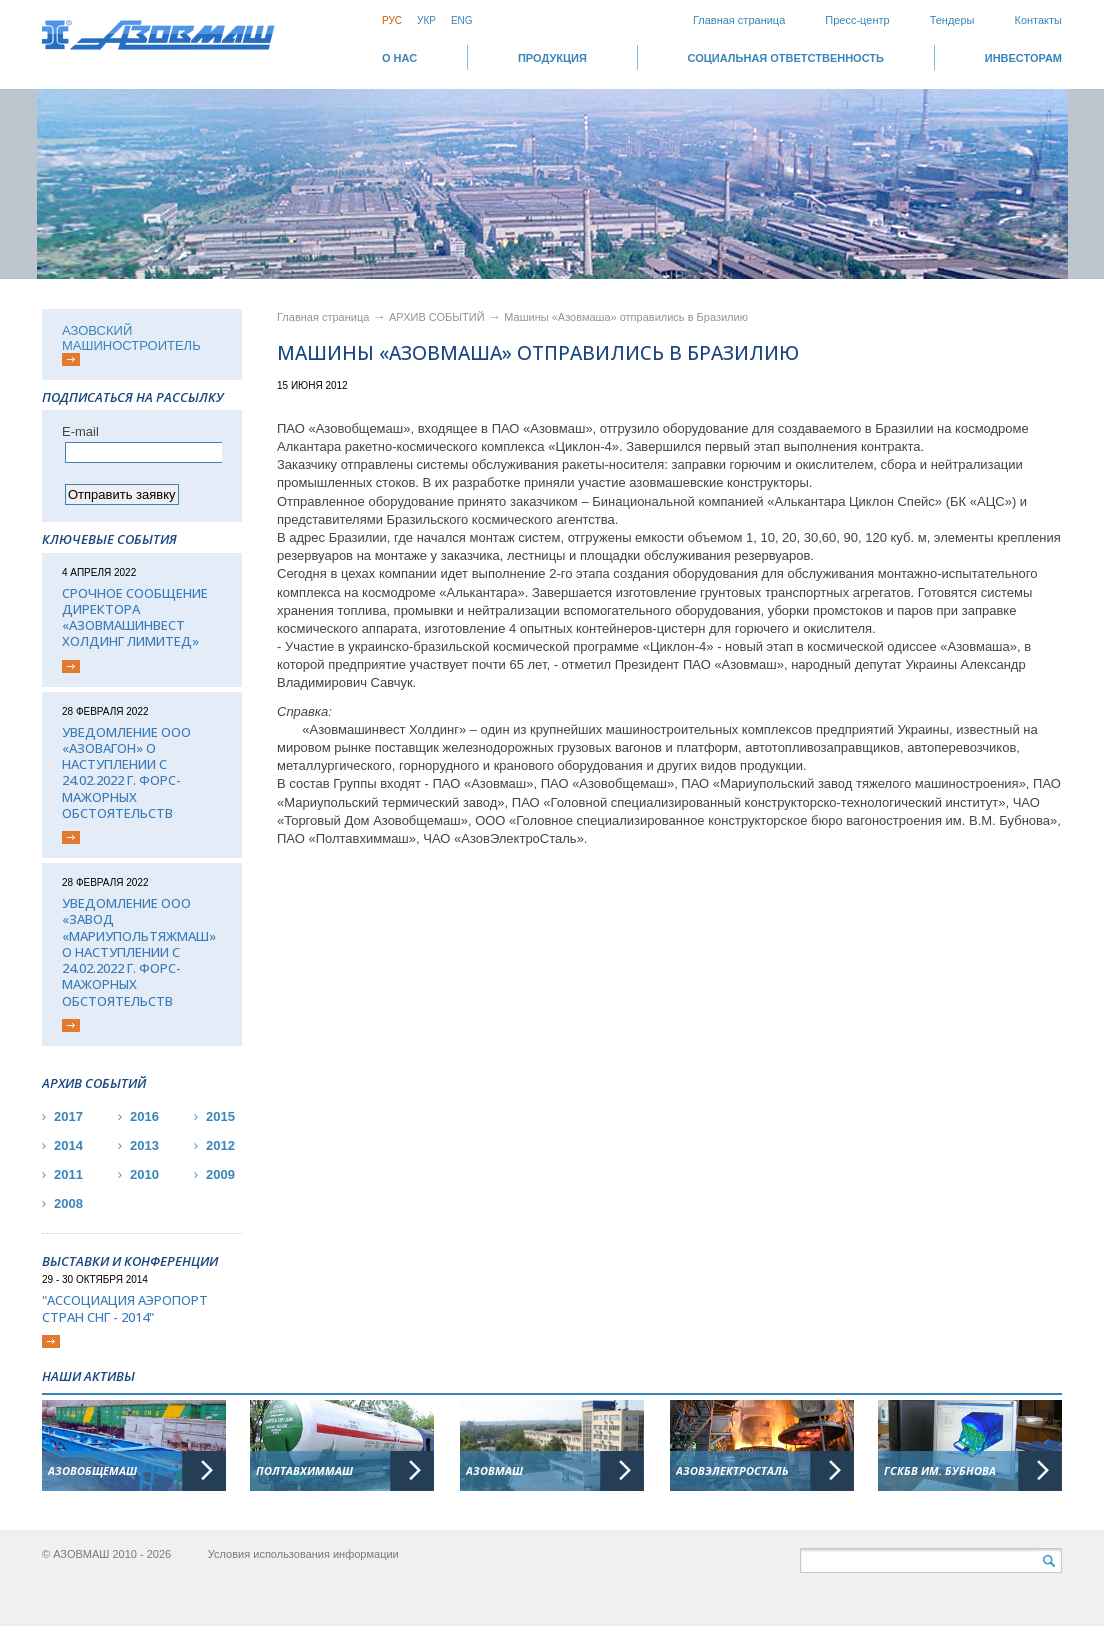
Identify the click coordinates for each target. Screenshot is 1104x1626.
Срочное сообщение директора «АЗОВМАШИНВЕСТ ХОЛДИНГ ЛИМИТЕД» (135, 617)
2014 (68, 1145)
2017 (68, 1116)
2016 (144, 1116)
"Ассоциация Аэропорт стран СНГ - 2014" (125, 1308)
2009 (220, 1174)
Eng (462, 20)
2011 (68, 1174)
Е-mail (80, 431)
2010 (144, 1174)
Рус (392, 20)
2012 (220, 1145)
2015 (220, 1116)
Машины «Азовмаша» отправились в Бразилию (626, 317)
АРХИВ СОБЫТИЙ (438, 317)
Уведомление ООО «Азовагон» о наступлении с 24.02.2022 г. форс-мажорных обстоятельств (126, 773)
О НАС (399, 58)
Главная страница (739, 20)
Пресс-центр (857, 20)
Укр (426, 20)
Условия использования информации (303, 1554)
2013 (144, 1145)
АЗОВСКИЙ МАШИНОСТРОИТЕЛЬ (131, 338)
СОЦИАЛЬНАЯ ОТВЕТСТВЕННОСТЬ (786, 58)
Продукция (552, 58)
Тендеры (952, 20)
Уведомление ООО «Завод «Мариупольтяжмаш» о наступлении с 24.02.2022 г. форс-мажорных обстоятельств (139, 952)
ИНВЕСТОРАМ (1023, 58)
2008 (68, 1203)
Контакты (1038, 20)
